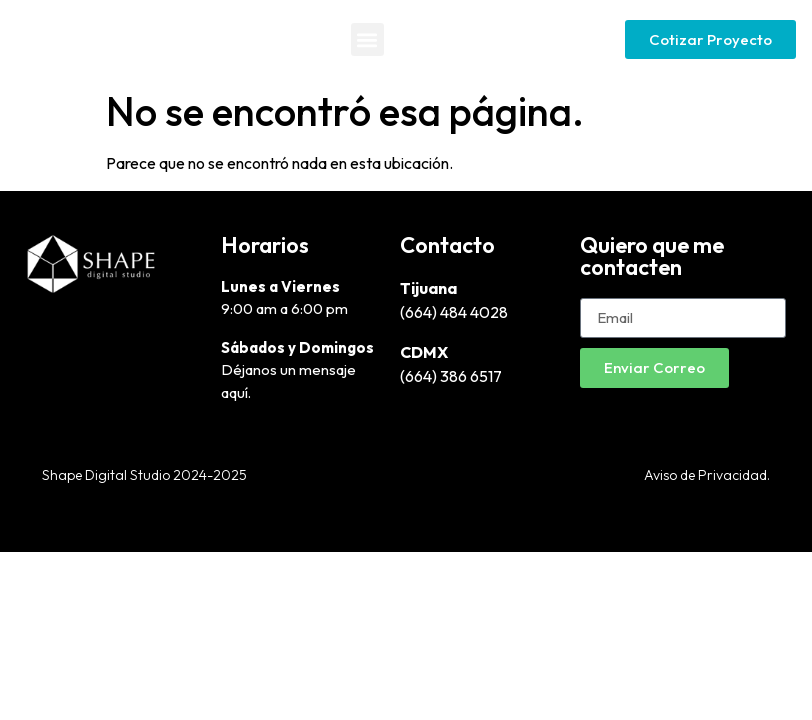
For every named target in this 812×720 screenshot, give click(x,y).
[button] (367, 39)
